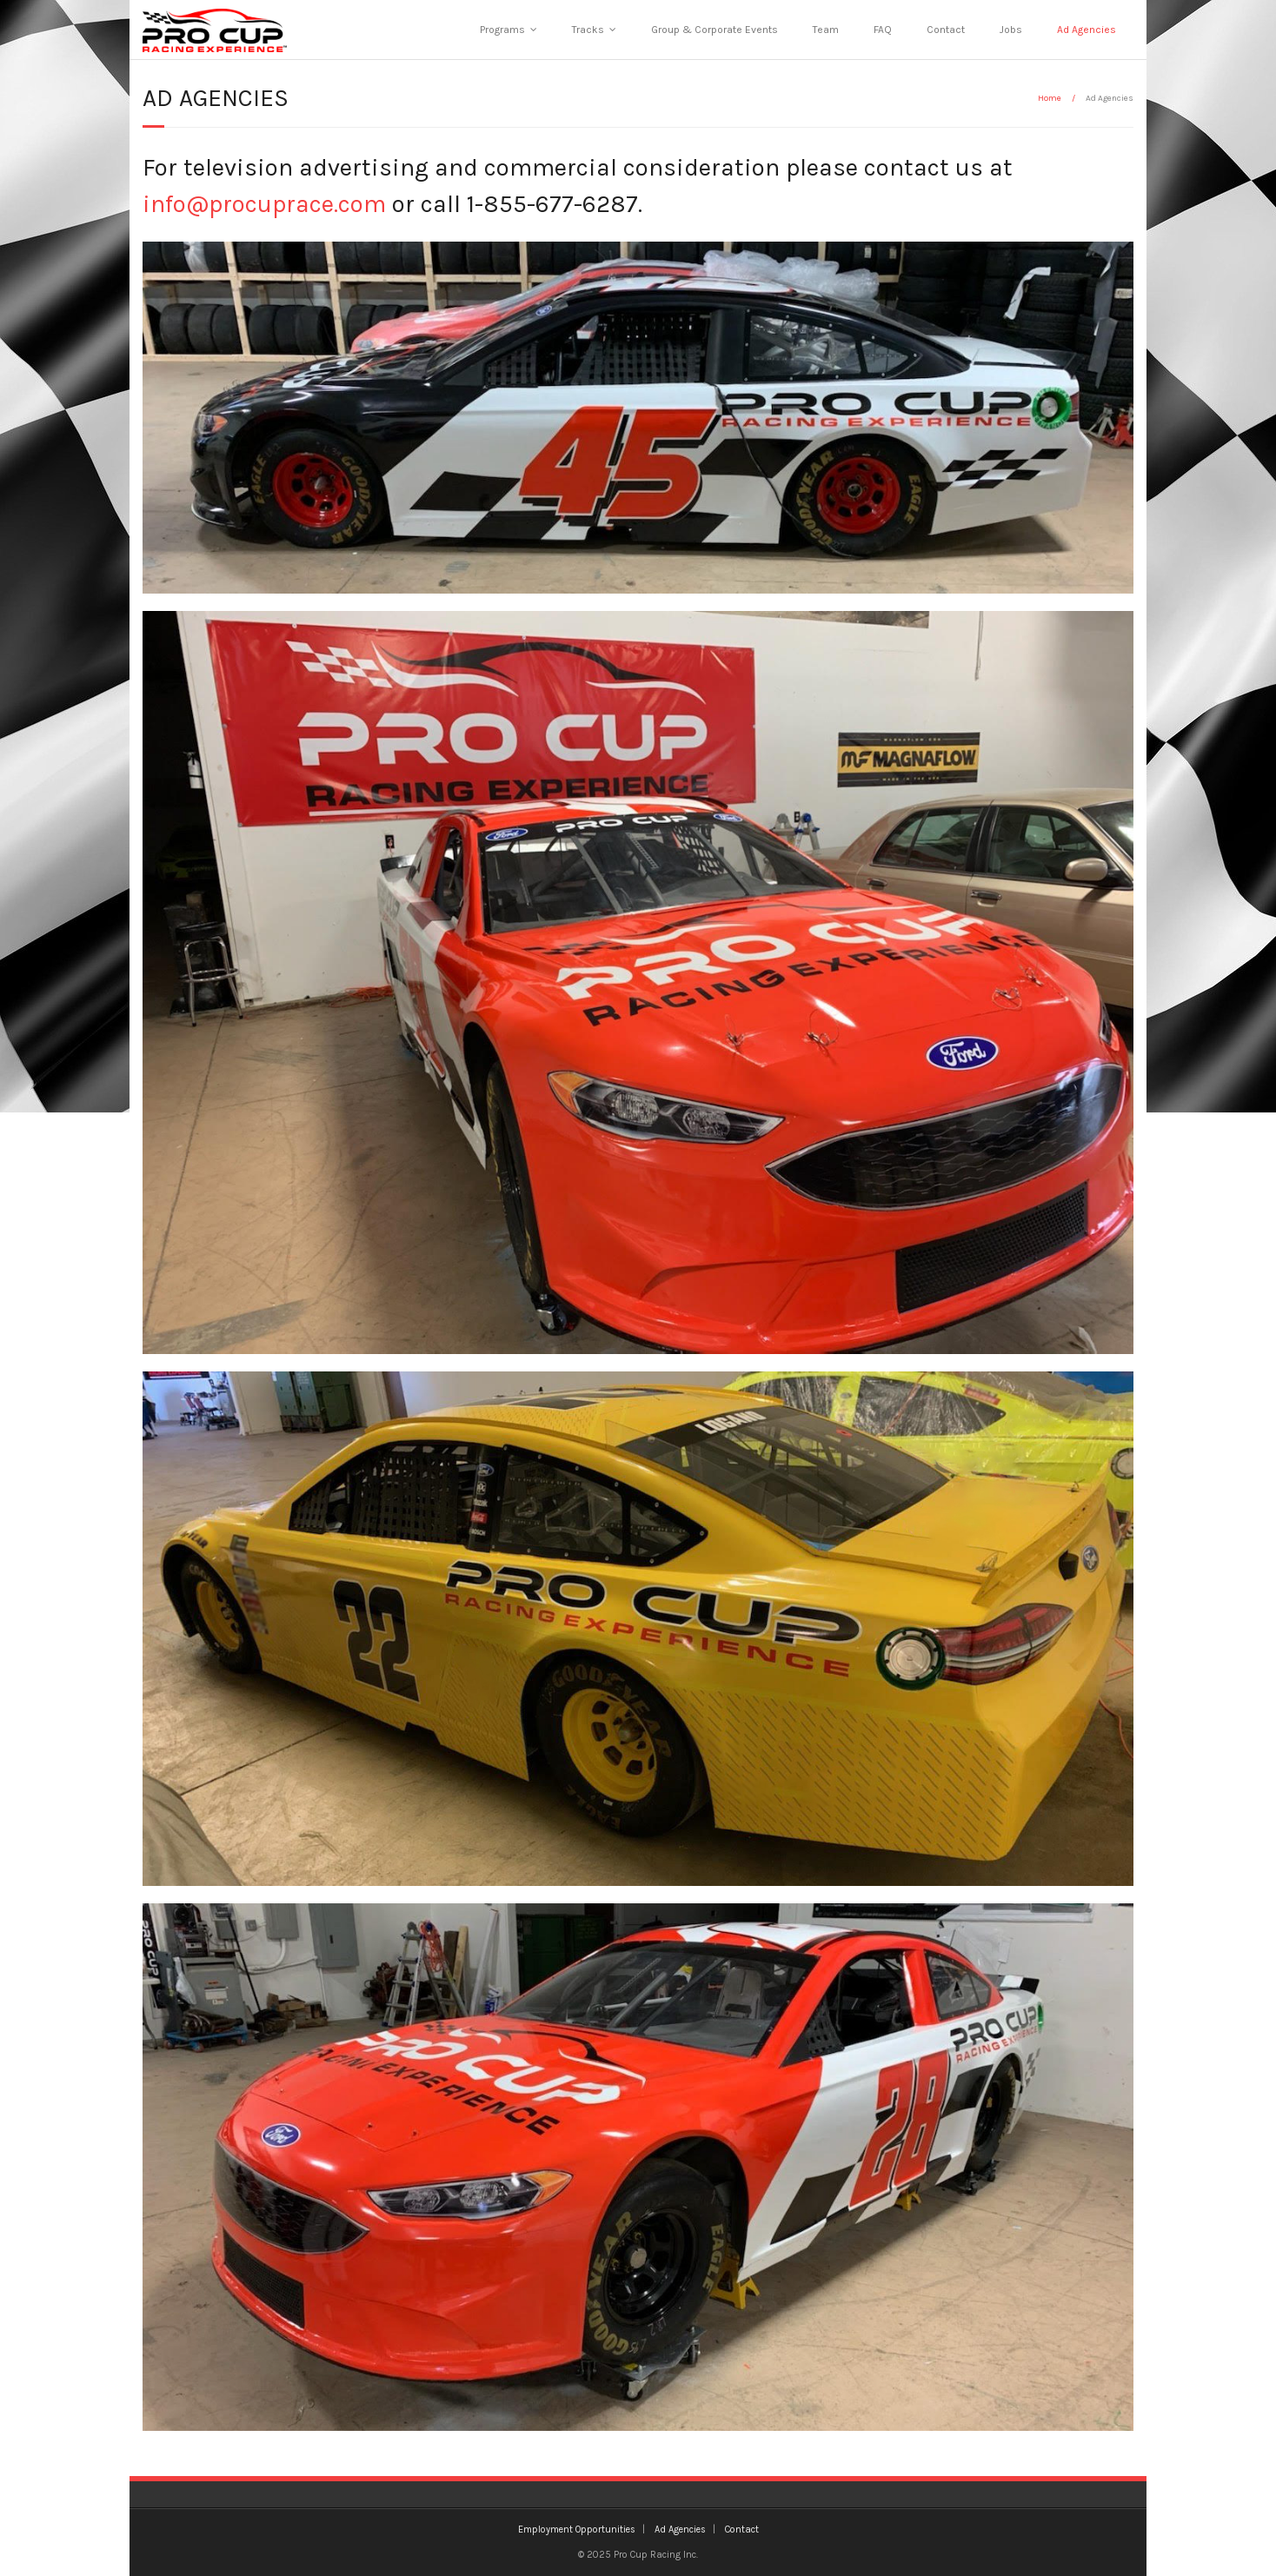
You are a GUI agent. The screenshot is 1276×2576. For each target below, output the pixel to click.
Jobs (1011, 29)
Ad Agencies (1086, 29)
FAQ (883, 29)
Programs (502, 29)
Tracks (588, 29)
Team (826, 29)
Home (1049, 98)
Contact (946, 29)
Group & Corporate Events (714, 29)
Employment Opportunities (576, 2529)
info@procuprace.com (264, 203)
